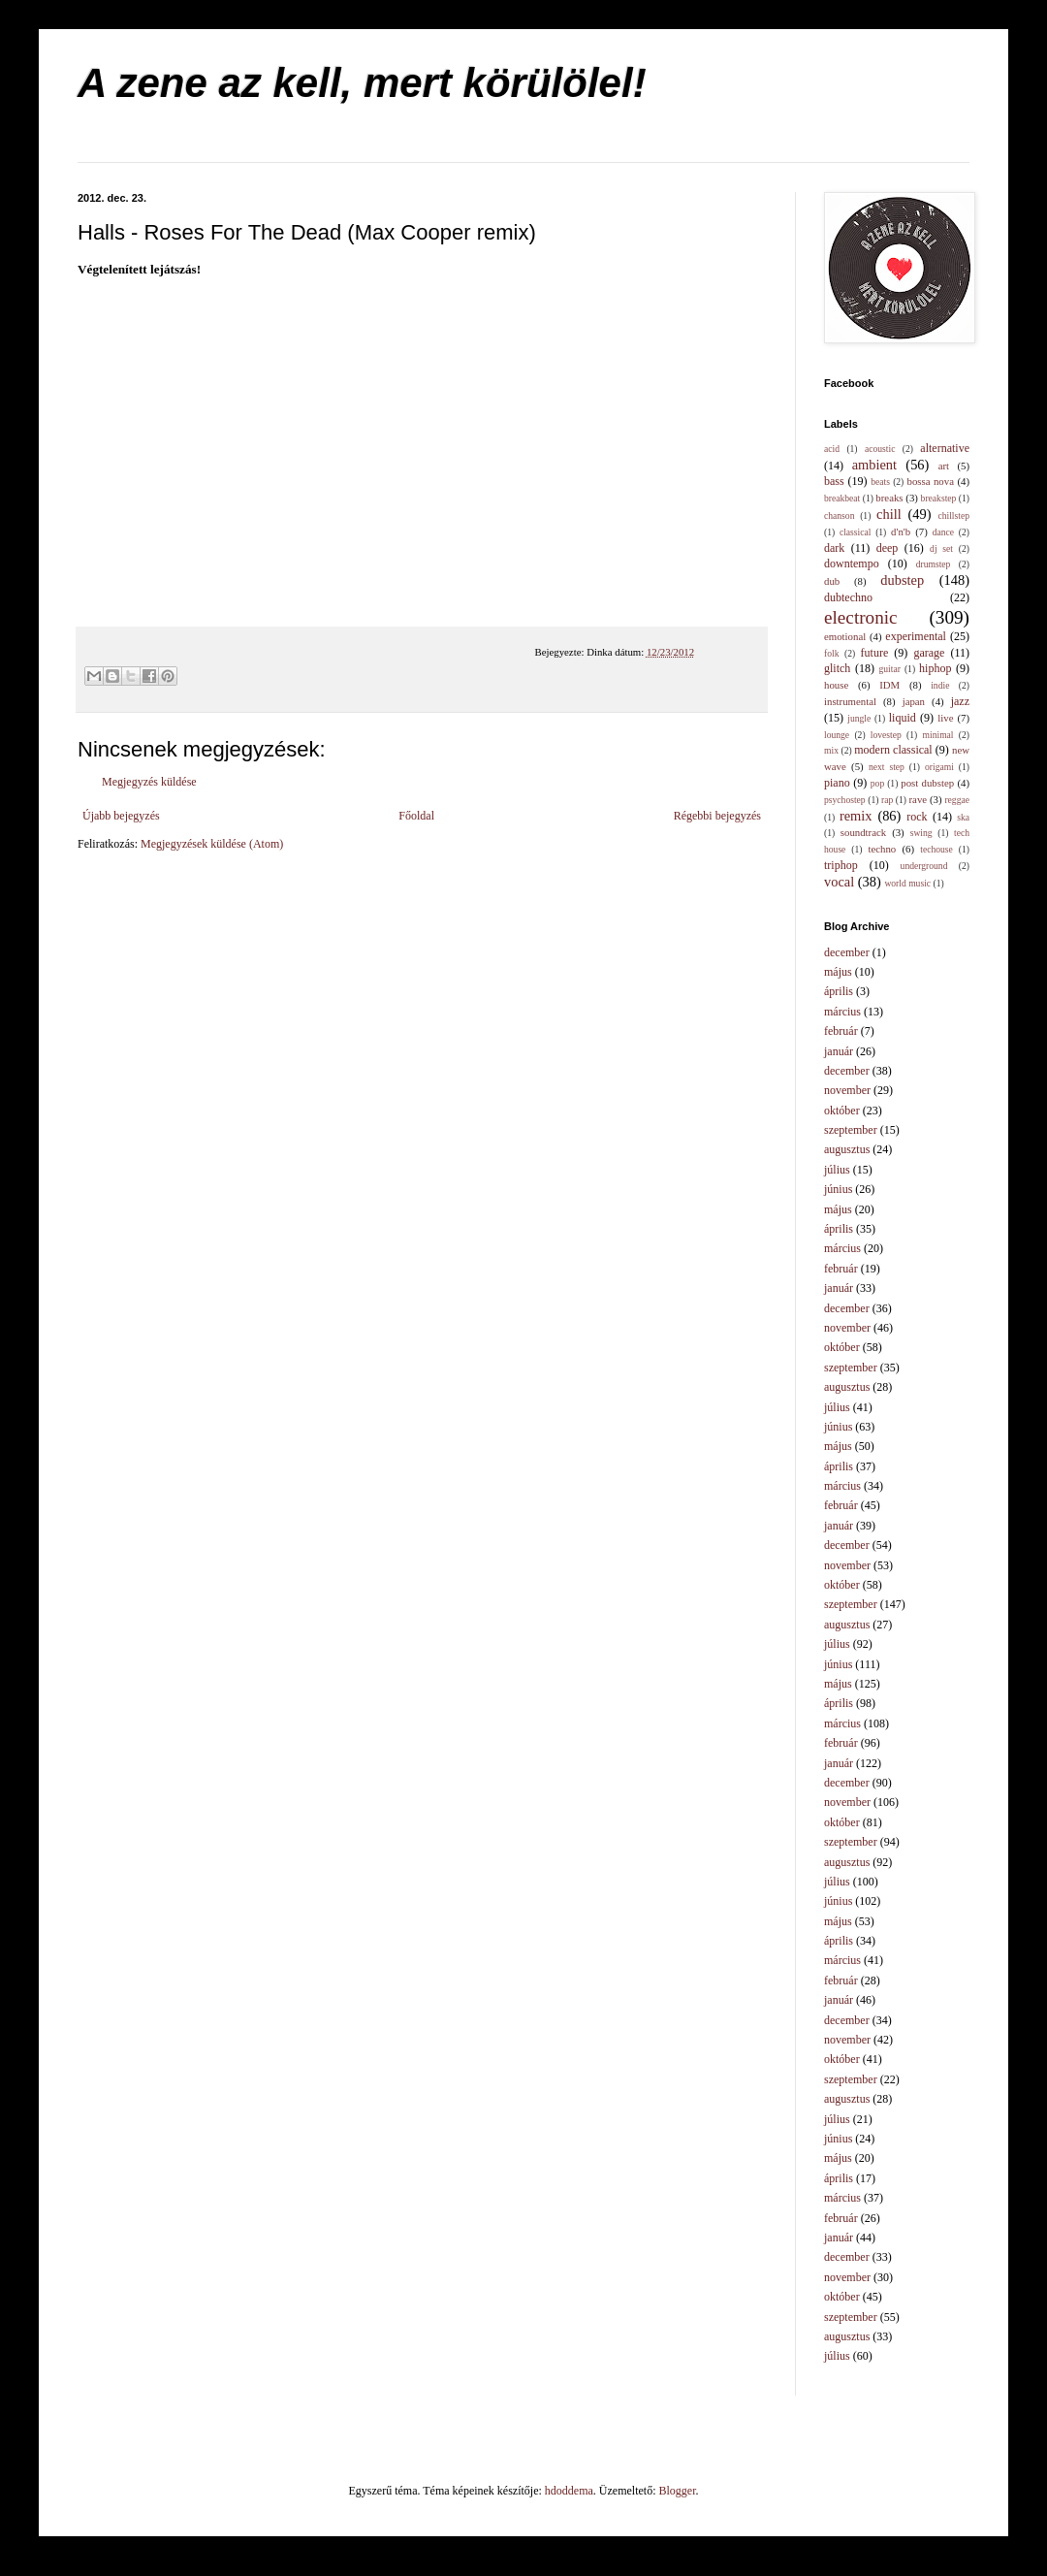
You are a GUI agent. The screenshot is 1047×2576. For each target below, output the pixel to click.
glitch (837, 668)
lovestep (886, 734)
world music (907, 883)
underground (924, 865)
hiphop (935, 668)
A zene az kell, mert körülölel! (362, 83)
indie (940, 685)
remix (856, 815)
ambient (874, 464)
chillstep (953, 515)
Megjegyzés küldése (149, 782)
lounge (836, 734)
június (838, 1189)
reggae (956, 799)
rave (918, 799)
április (838, 991)
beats (880, 481)
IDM (889, 685)
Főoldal (416, 815)
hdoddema (569, 2490)
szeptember (850, 1130)
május (838, 972)
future (875, 653)
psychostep (845, 799)
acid (832, 448)
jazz (960, 701)
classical (856, 532)
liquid (902, 717)
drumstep (933, 564)
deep (887, 548)
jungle (859, 718)
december (847, 952)
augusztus (847, 1149)
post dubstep (927, 783)
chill (889, 514)
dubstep (902, 580)
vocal (839, 881)
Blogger (677, 2490)
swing (921, 832)
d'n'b (900, 531)
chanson (839, 515)
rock (916, 816)
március (842, 1011)
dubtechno (848, 597)
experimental (915, 636)
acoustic (880, 448)
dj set (941, 548)
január (838, 1051)
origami (939, 766)
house (836, 685)
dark (834, 548)
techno (882, 848)
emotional (845, 636)
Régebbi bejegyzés (717, 815)
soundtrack (863, 832)
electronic (861, 617)
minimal (938, 734)
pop (877, 783)
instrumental (850, 701)
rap (887, 799)
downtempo (851, 563)
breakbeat (842, 498)
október (842, 1110)
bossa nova (929, 481)
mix (831, 750)
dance (943, 532)
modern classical (893, 750)
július (837, 1169)
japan (914, 701)
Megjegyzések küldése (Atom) (212, 844)
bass (834, 481)
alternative (944, 448)
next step (886, 766)
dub (832, 581)
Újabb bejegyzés (121, 815)
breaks (889, 497)
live (945, 718)
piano (837, 782)
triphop (841, 865)
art (943, 465)
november (847, 1090)
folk (831, 653)
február (841, 1031)
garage (928, 653)
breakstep (939, 498)
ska (963, 817)
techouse (936, 849)
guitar (890, 668)
